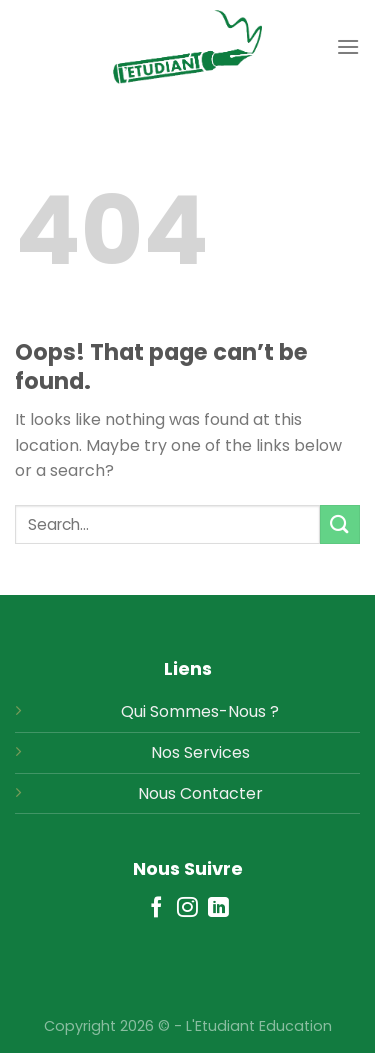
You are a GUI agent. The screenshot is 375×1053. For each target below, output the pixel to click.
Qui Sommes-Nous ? (200, 711)
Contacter (221, 793)
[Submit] (340, 524)
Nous (157, 793)
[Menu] (348, 46)
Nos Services (200, 752)
